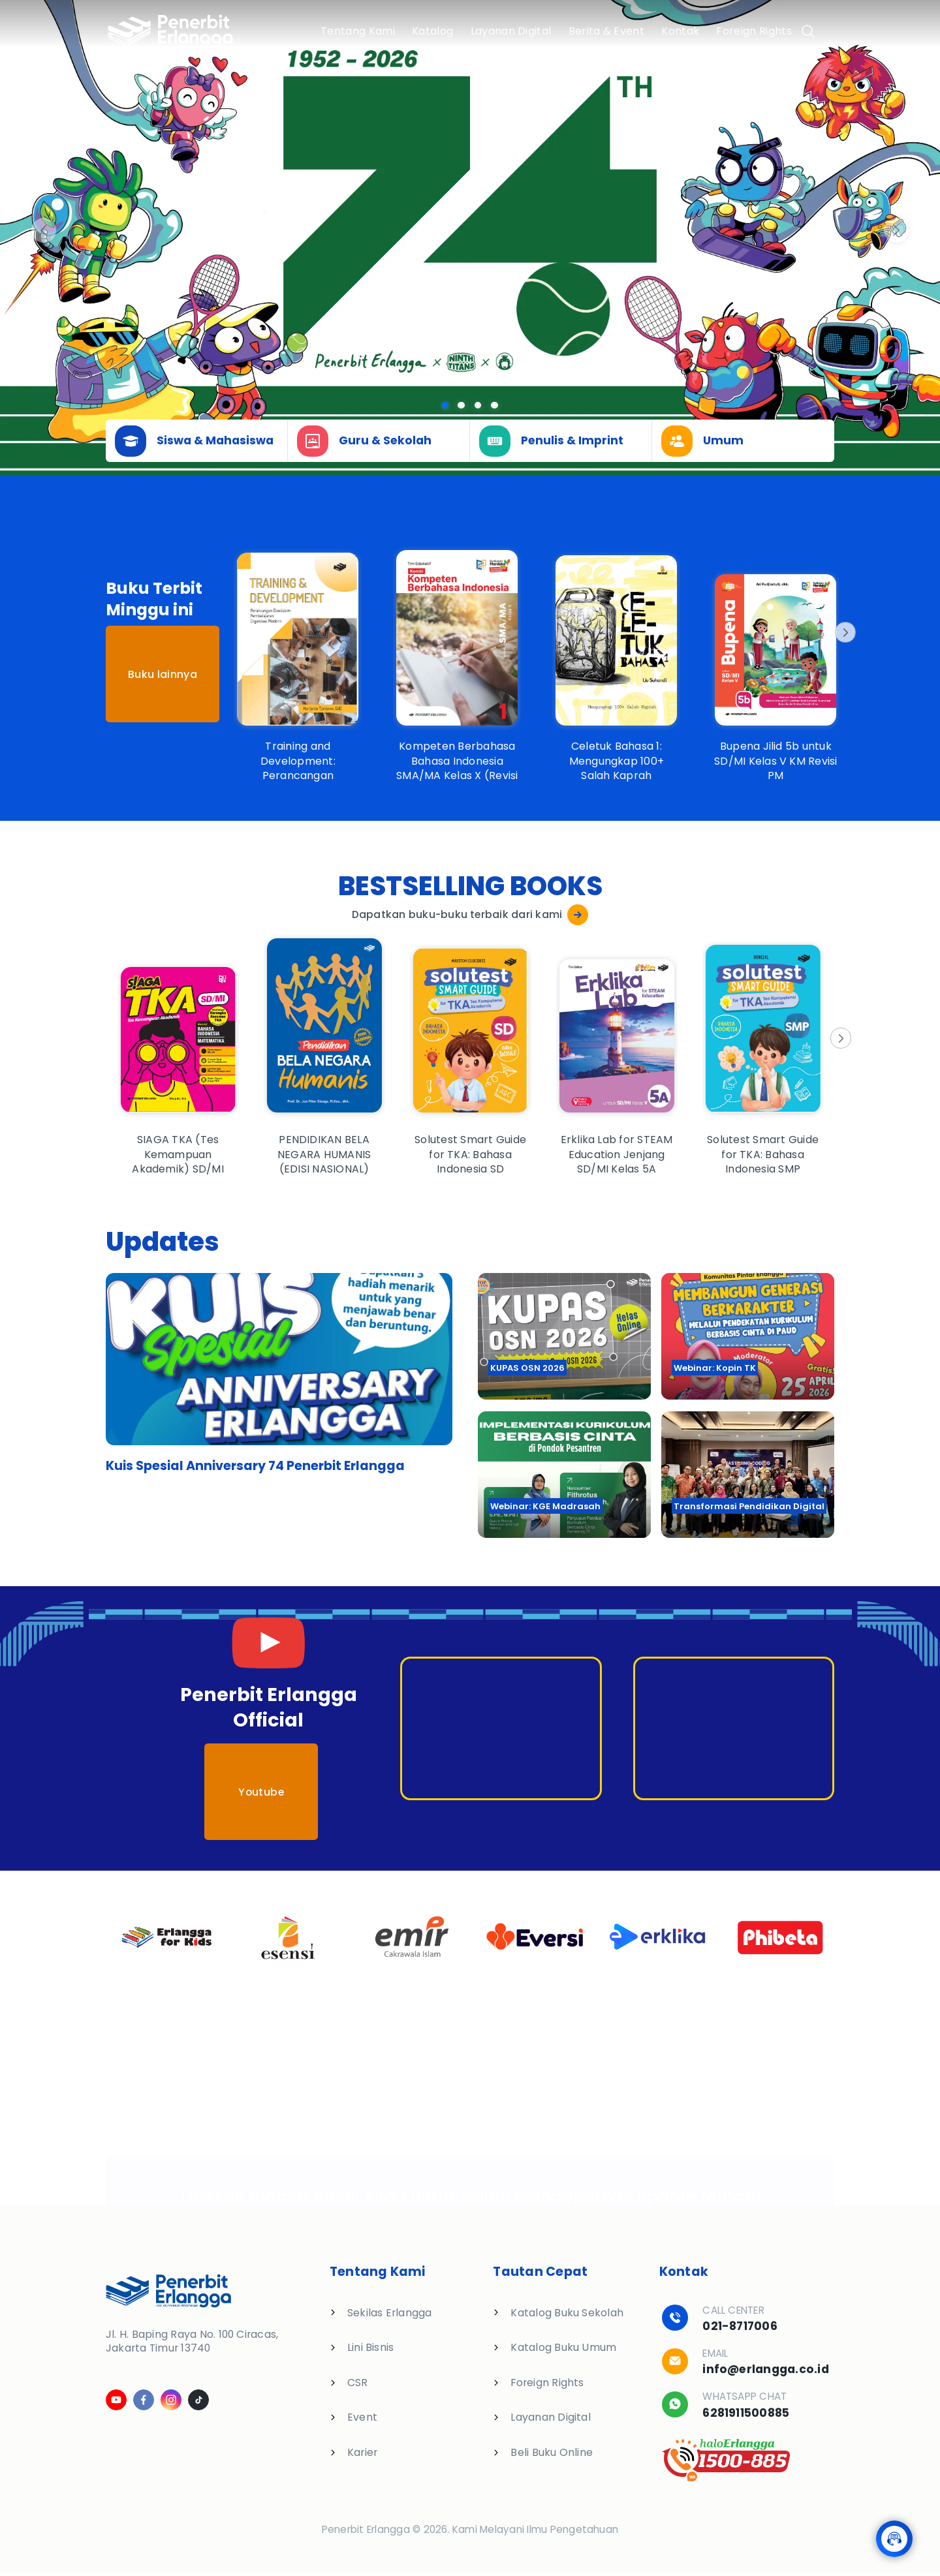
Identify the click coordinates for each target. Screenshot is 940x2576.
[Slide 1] (461, 405)
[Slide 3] (494, 405)
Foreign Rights (753, 30)
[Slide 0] (445, 405)
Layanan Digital (511, 30)
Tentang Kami (358, 30)
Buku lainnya (162, 674)
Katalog (432, 30)
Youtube (261, 1792)
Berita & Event (606, 30)
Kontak (680, 30)
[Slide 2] (478, 405)
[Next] (844, 632)
